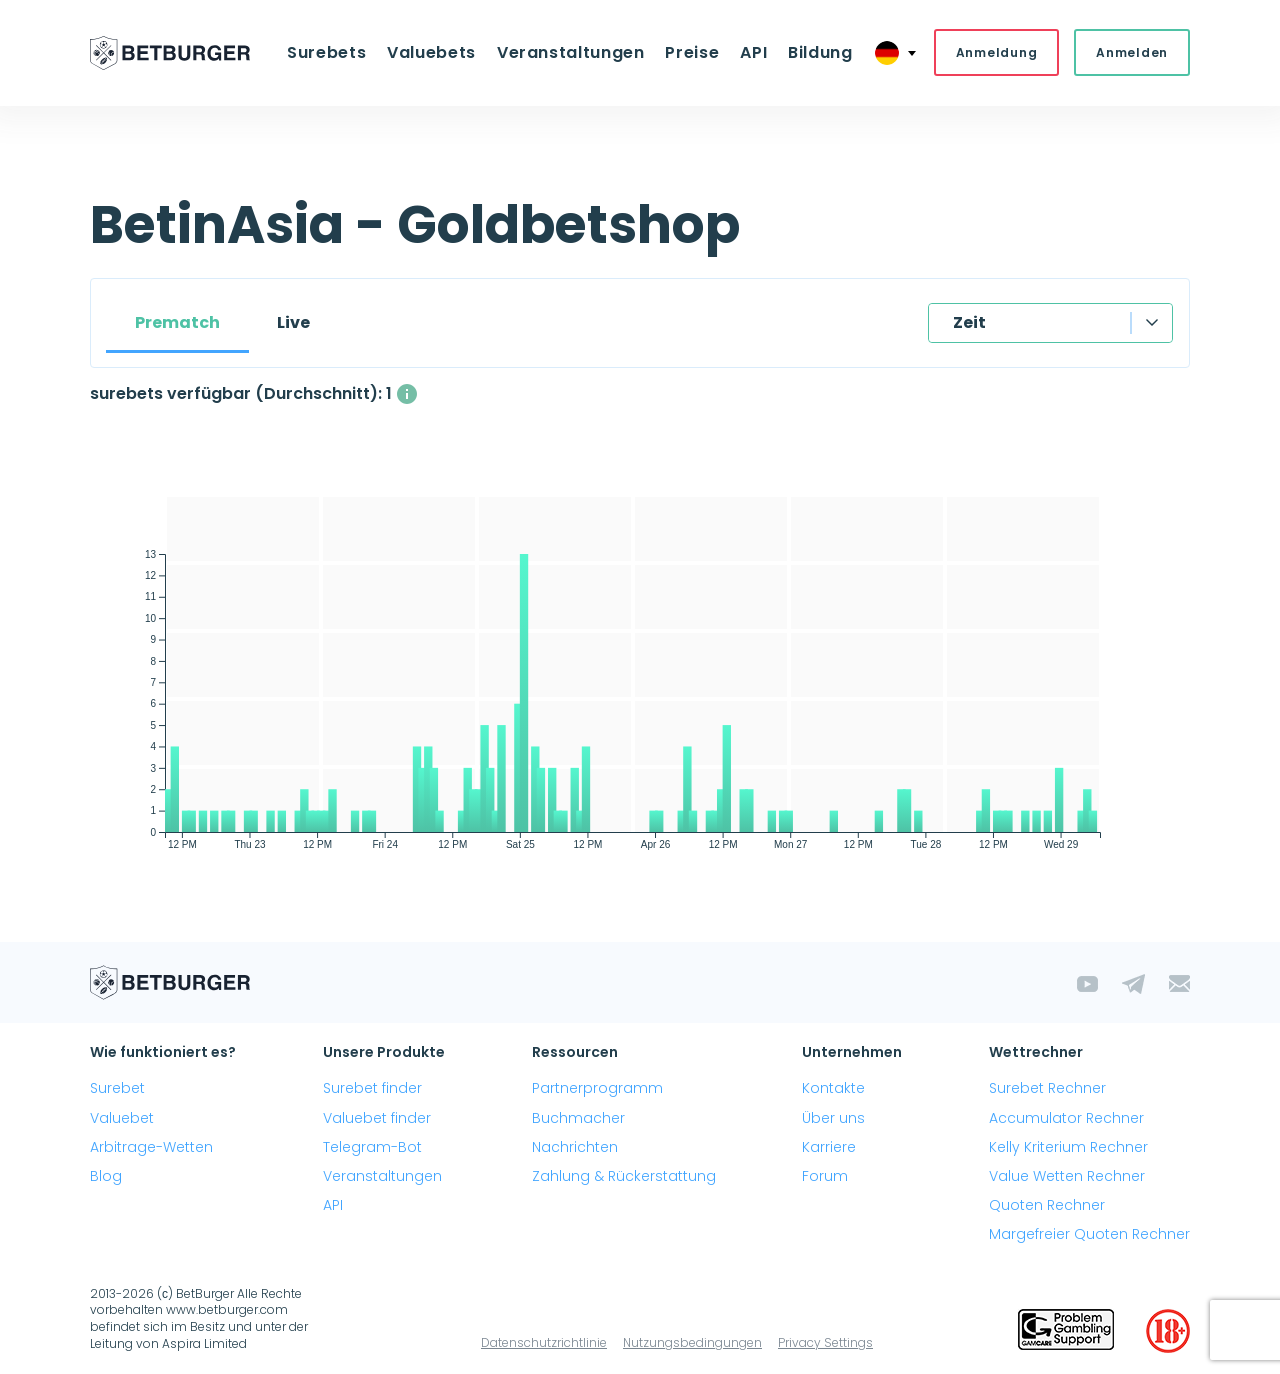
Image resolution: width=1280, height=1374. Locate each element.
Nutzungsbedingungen (692, 1343)
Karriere (829, 1148)
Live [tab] (293, 323)
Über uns (833, 1119)
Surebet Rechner (1047, 1090)
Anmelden (1132, 53)
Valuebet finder (377, 1119)
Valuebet (122, 1119)
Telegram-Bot (372, 1148)
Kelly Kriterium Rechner (1068, 1148)
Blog (106, 1177)
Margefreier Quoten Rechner (1089, 1236)
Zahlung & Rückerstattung (624, 1177)
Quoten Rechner (1047, 1207)
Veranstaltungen (572, 53)
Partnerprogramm (597, 1090)
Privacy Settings (825, 1343)
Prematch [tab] (177, 323)
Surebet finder (372, 1090)
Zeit (969, 323)
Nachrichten (575, 1148)
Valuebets (436, 53)
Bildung (813, 53)
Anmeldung (996, 53)
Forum (825, 1177)
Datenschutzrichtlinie (544, 1343)
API (749, 53)
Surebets (334, 53)
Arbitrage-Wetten (151, 1148)
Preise (691, 53)
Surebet (117, 1090)
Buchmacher (578, 1119)
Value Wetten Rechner (1067, 1177)
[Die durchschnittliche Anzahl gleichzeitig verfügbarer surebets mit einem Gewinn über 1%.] (407, 395)
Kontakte (833, 1090)
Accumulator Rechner (1066, 1119)
